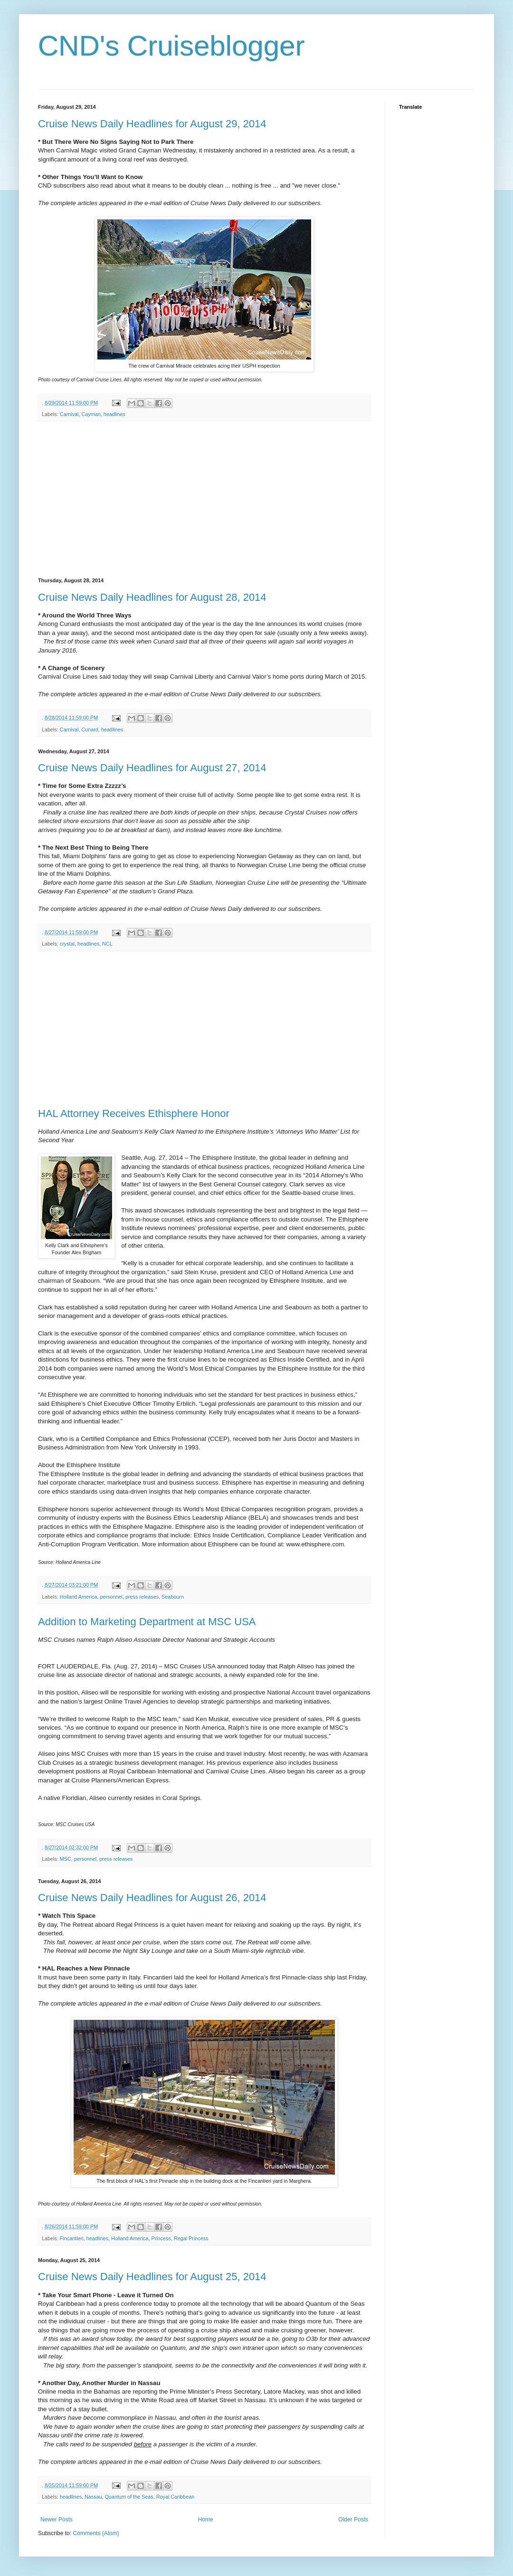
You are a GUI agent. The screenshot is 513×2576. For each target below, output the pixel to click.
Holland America (78, 1597)
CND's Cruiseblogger (171, 46)
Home (205, 2519)
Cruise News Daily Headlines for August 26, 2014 (152, 1898)
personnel (111, 1597)
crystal (67, 944)
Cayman (90, 414)
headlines (114, 414)
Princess (161, 2238)
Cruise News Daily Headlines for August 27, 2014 (152, 768)
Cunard (89, 729)
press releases (142, 1597)
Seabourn (173, 1597)
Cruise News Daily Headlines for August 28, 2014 (152, 597)
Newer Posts (56, 2519)
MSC (65, 1859)
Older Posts (353, 2519)
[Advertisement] (204, 499)
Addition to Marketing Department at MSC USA (147, 1622)
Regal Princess (191, 2238)
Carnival (69, 414)
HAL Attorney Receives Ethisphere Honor (133, 1113)
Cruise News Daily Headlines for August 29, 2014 (152, 124)
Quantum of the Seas (129, 2497)
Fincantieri (72, 2238)
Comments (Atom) (96, 2533)
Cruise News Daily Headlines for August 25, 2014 (152, 2276)
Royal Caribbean (175, 2497)
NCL (107, 944)
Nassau (93, 2497)
